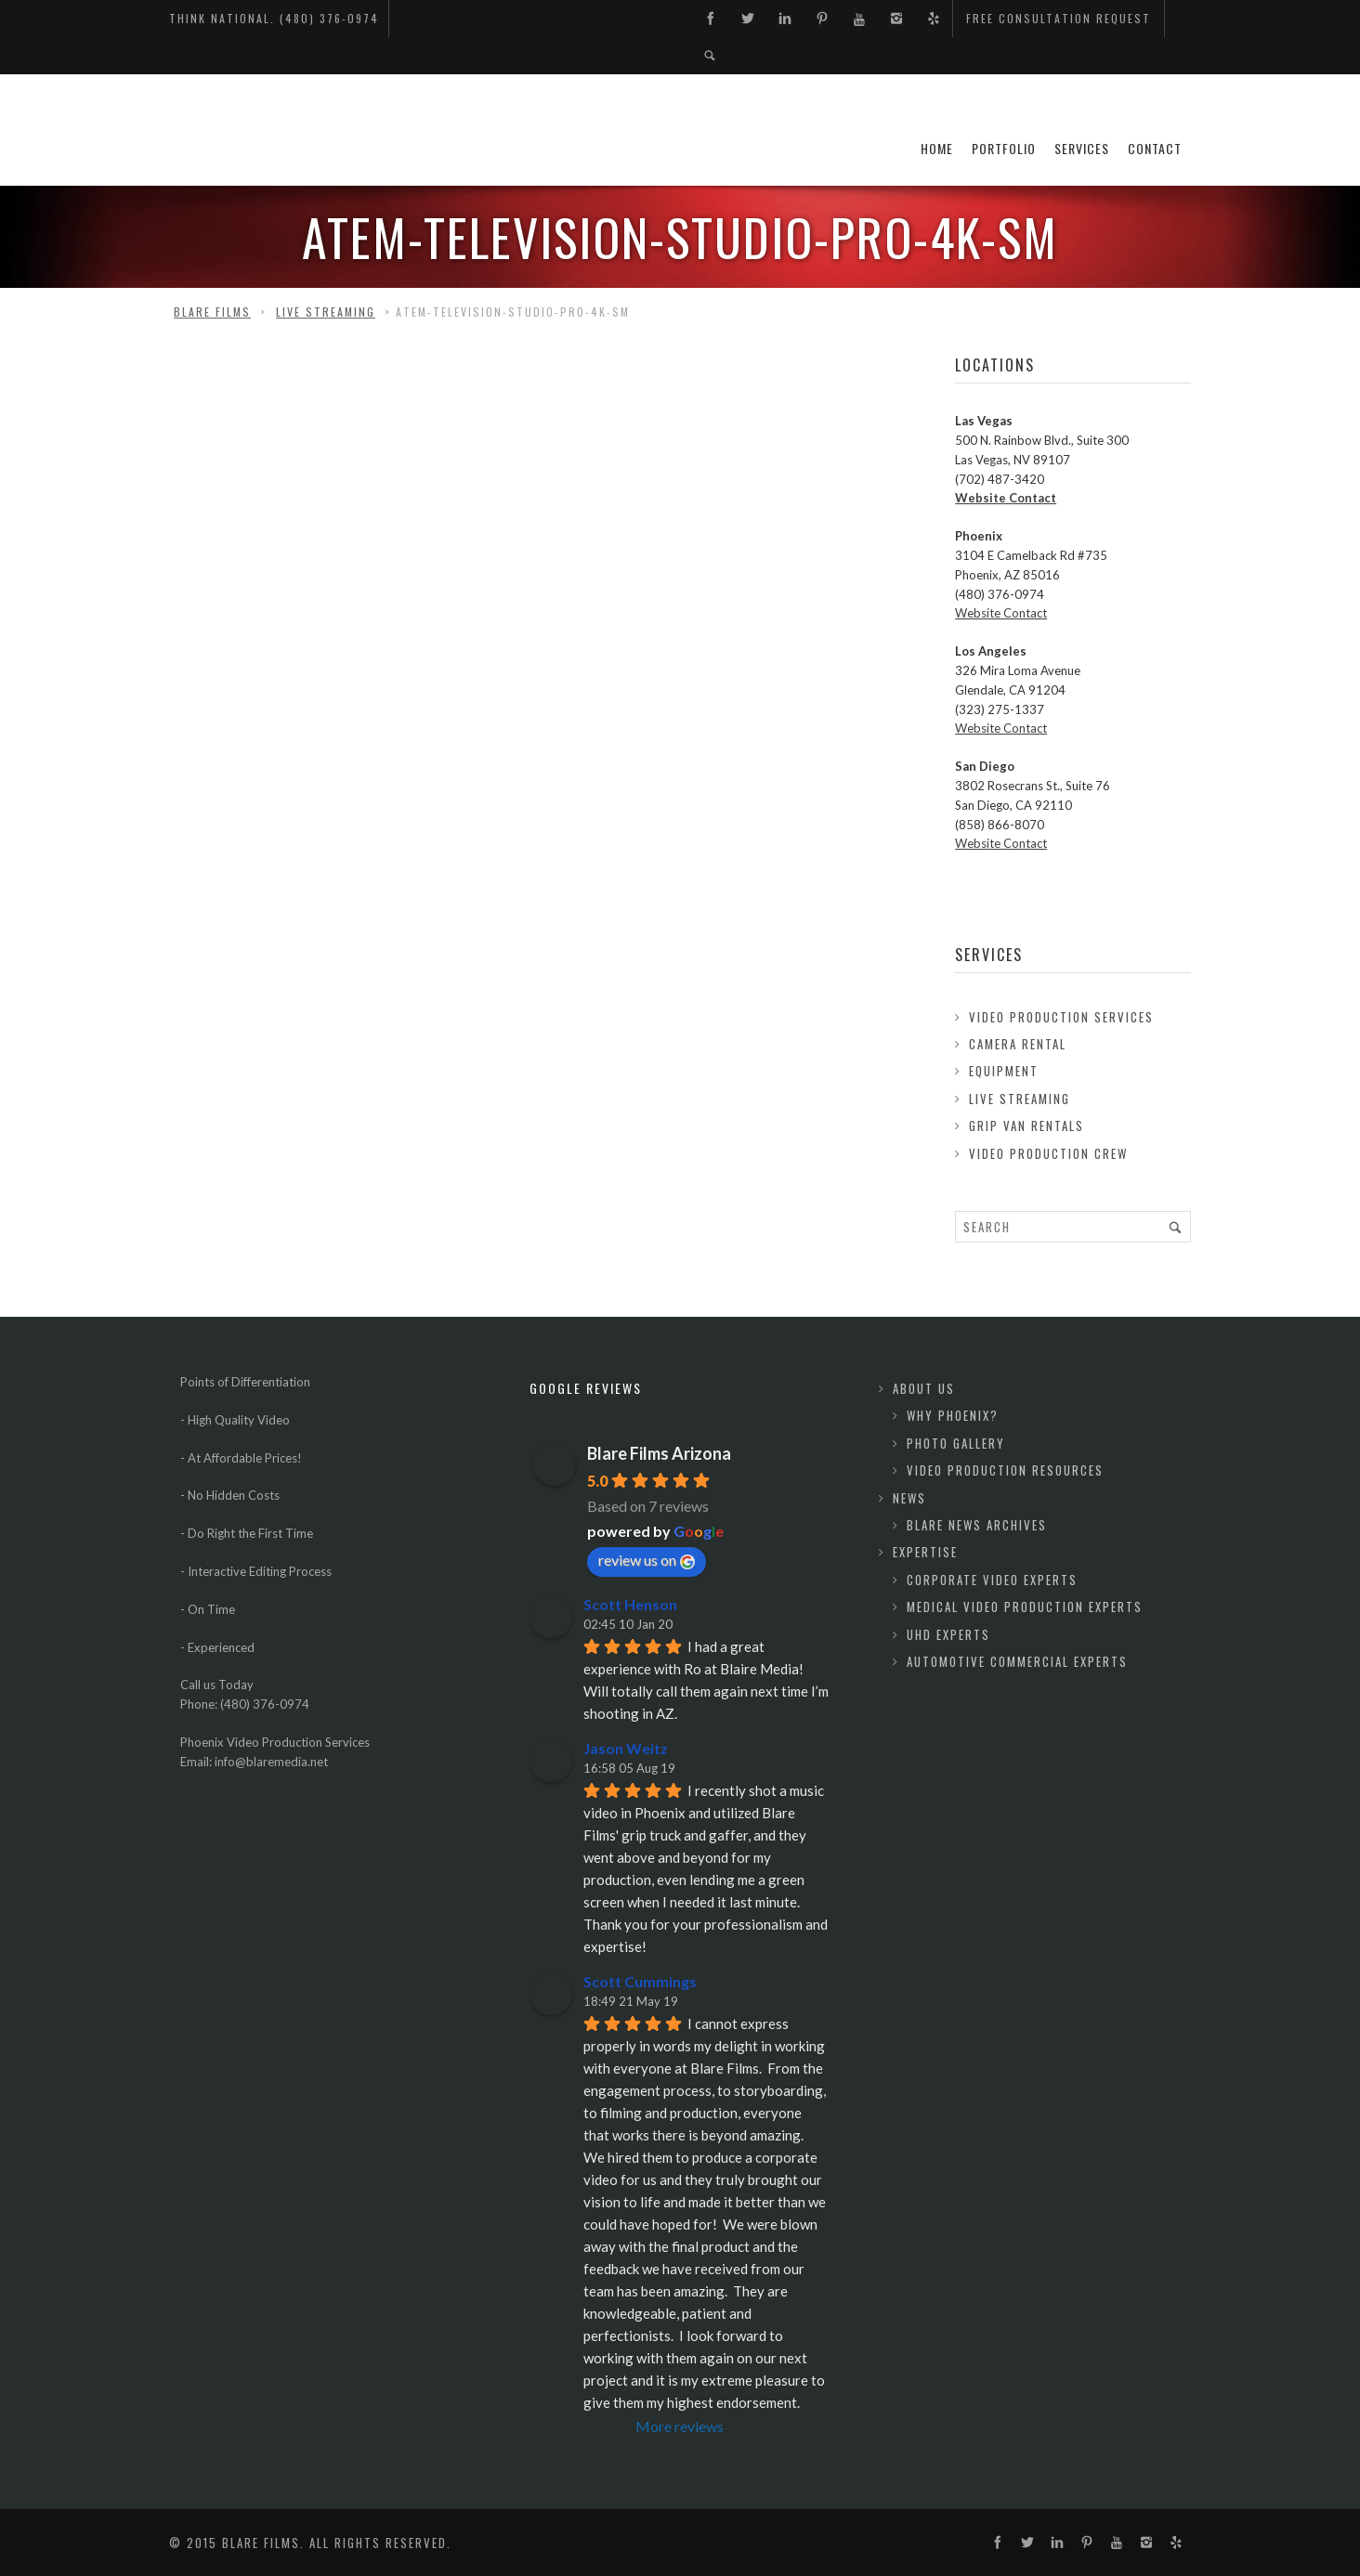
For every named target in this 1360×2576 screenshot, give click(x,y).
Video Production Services (1061, 1017)
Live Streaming (1019, 1098)
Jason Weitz (625, 1748)
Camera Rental (1017, 1043)
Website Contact (1005, 497)
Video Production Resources (1005, 1470)
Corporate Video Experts (992, 1579)
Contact (1155, 148)
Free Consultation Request (1058, 18)
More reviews (679, 2426)
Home (937, 148)
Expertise (925, 1551)
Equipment (1004, 1070)
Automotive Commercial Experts (1017, 1661)
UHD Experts (948, 1634)
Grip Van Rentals (1026, 1125)
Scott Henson (630, 1604)
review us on (646, 1560)
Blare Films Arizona (659, 1453)
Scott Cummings (640, 1981)
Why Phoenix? (953, 1415)
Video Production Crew (1048, 1153)
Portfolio (1004, 148)
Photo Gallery (956, 1443)
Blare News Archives (977, 1525)
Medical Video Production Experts (1025, 1606)
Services (1081, 148)
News (909, 1498)
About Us (924, 1388)
